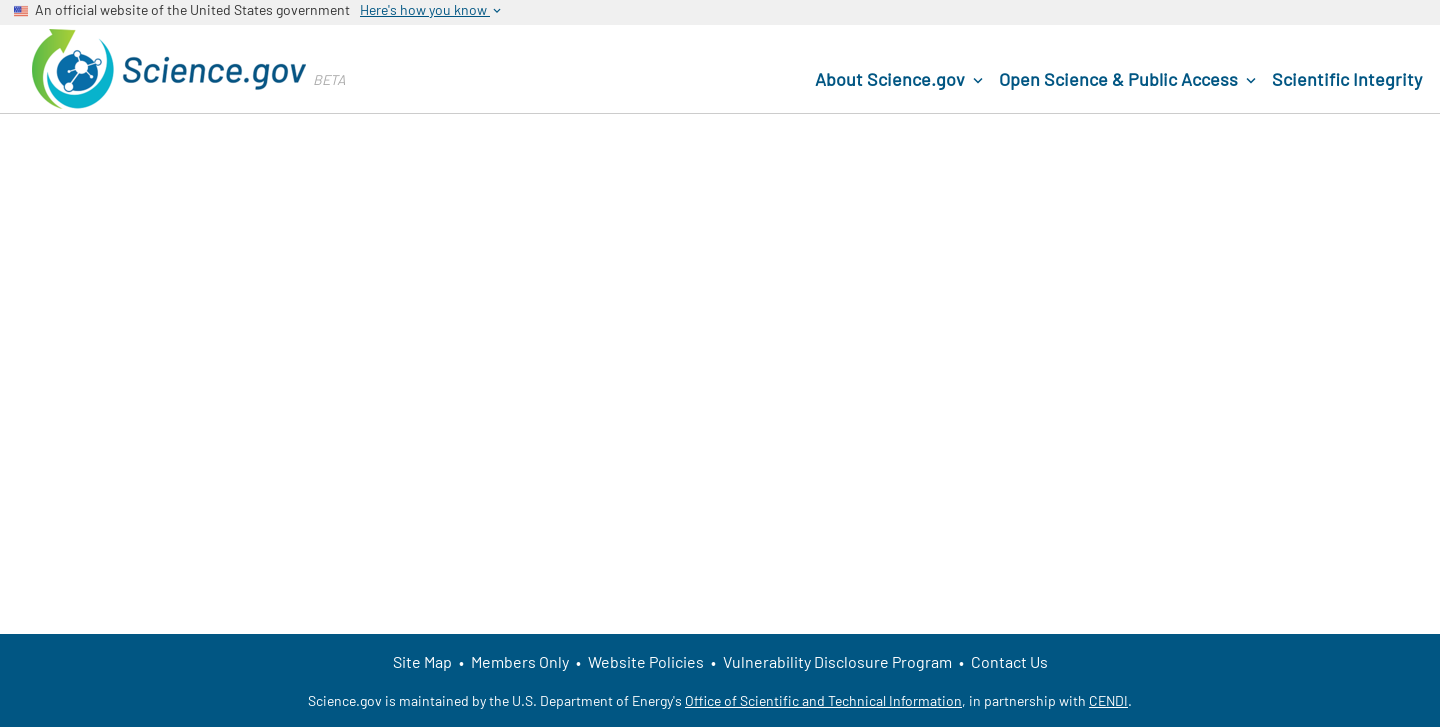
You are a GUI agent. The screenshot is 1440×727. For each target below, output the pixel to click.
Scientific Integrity (1347, 79)
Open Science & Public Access (1129, 80)
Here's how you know (432, 10)
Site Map (422, 661)
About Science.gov (901, 80)
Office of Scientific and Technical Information (823, 700)
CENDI (1108, 700)
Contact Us (1009, 661)
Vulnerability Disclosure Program (837, 661)
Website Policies (646, 661)
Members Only (520, 661)
